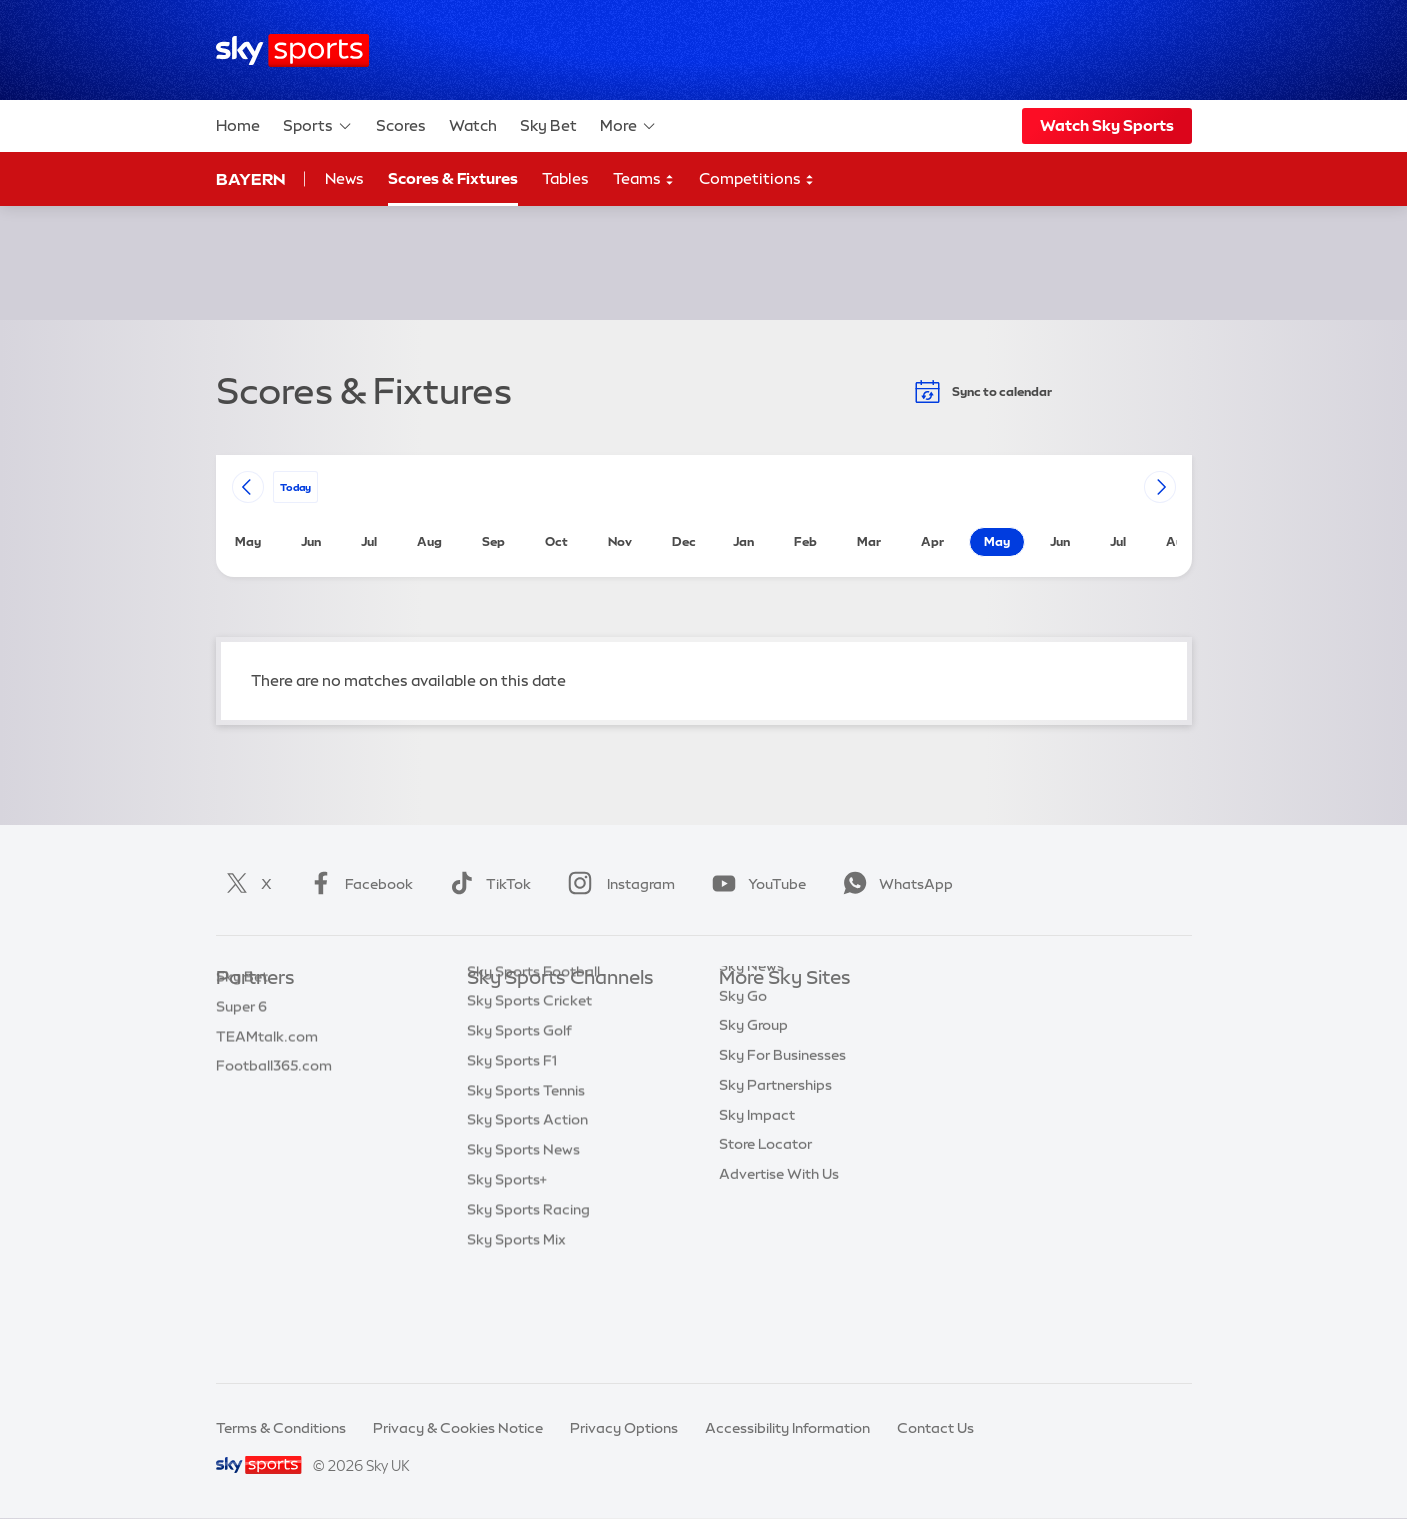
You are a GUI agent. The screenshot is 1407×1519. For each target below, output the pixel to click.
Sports (318, 126)
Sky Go (743, 1069)
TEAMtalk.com (267, 1069)
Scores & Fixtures (453, 178)
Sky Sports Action (527, 1217)
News (344, 178)
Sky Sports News (523, 1247)
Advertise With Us (779, 1247)
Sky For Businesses (782, 1128)
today (295, 486)
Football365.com (274, 1098)
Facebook (357, 884)
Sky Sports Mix (516, 1337)
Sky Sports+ (507, 1277)
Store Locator (765, 1217)
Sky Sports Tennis (526, 1188)
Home (238, 125)
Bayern (250, 179)
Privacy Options (624, 1428)
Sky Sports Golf (519, 1128)
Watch (473, 125)
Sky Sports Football (533, 1069)
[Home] (292, 50)
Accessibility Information (787, 1428)
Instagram (617, 884)
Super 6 (241, 1039)
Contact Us (935, 1428)
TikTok (486, 884)
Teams (644, 179)
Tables (565, 178)
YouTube (755, 884)
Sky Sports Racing (528, 1307)
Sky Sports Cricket (529, 1098)
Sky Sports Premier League (557, 1039)
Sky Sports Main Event (541, 1009)
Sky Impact (757, 1188)
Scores (401, 125)
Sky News (751, 1039)
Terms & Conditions (281, 1428)
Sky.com (748, 1009)
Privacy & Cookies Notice (458, 1428)
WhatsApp (894, 884)
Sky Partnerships (775, 1158)
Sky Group (753, 1098)
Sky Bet (548, 125)
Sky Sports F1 (512, 1158)
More (628, 126)
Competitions (757, 179)
